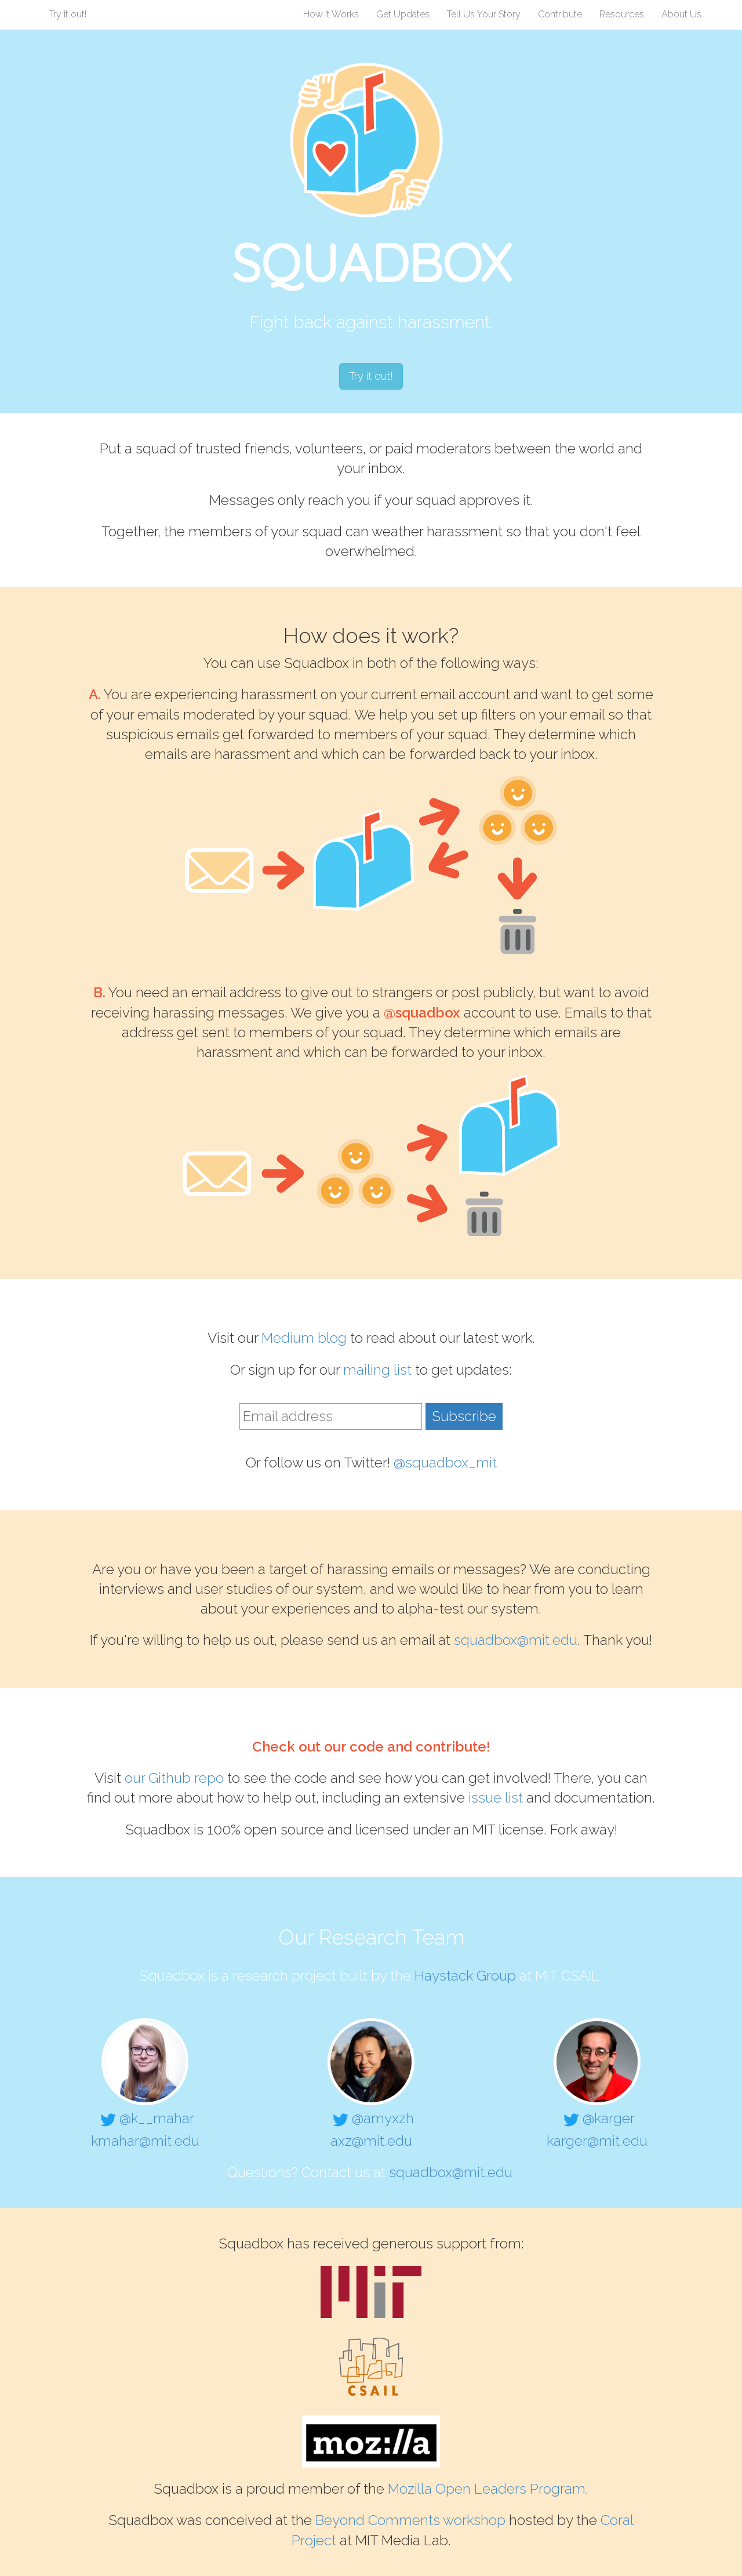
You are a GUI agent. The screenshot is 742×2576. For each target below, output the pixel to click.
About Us (681, 14)
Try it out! (67, 14)
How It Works (331, 14)
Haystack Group (465, 1975)
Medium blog (304, 1337)
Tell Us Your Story (484, 14)
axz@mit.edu (371, 2140)
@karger (597, 2118)
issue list (495, 1797)
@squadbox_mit (445, 1462)
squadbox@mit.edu (515, 1640)
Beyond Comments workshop (410, 2520)
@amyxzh (371, 2118)
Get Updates (403, 14)
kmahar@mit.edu (145, 2140)
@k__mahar (145, 2118)
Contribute (560, 14)
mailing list (377, 1369)
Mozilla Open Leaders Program (486, 2488)
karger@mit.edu (597, 2140)
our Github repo (174, 1778)
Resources (621, 14)
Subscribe (464, 1416)
